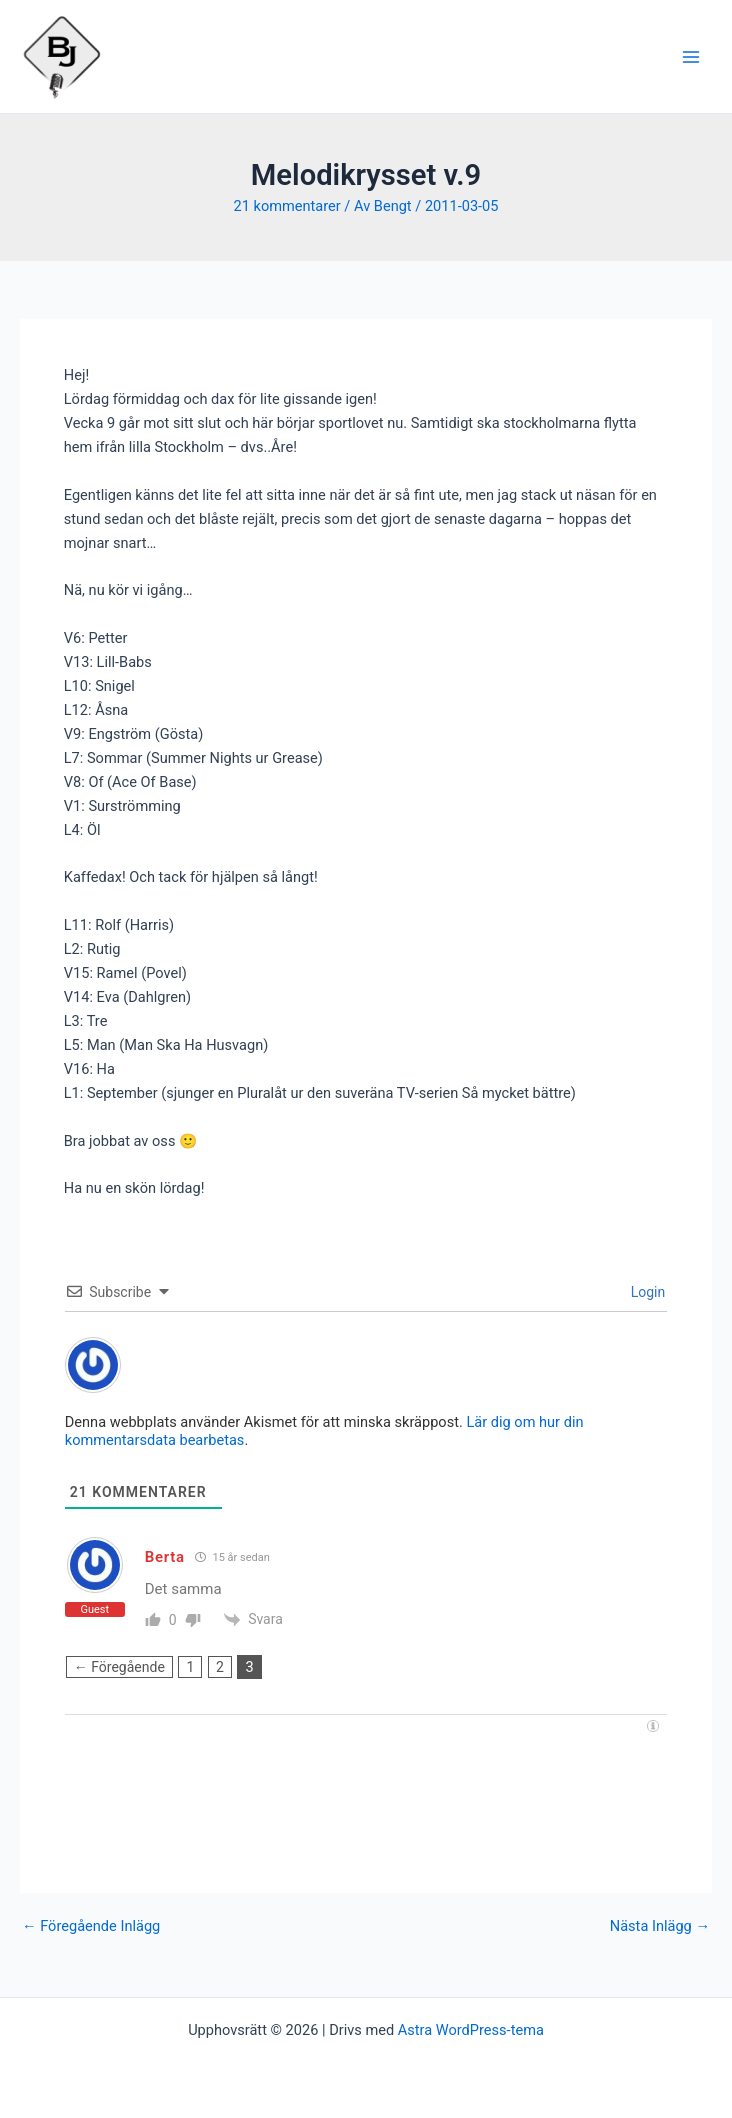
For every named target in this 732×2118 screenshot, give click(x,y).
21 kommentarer (286, 206)
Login (646, 1292)
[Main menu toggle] (691, 57)
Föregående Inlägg (91, 1926)
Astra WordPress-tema (471, 2030)
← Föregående (119, 1667)
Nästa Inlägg (660, 1926)
